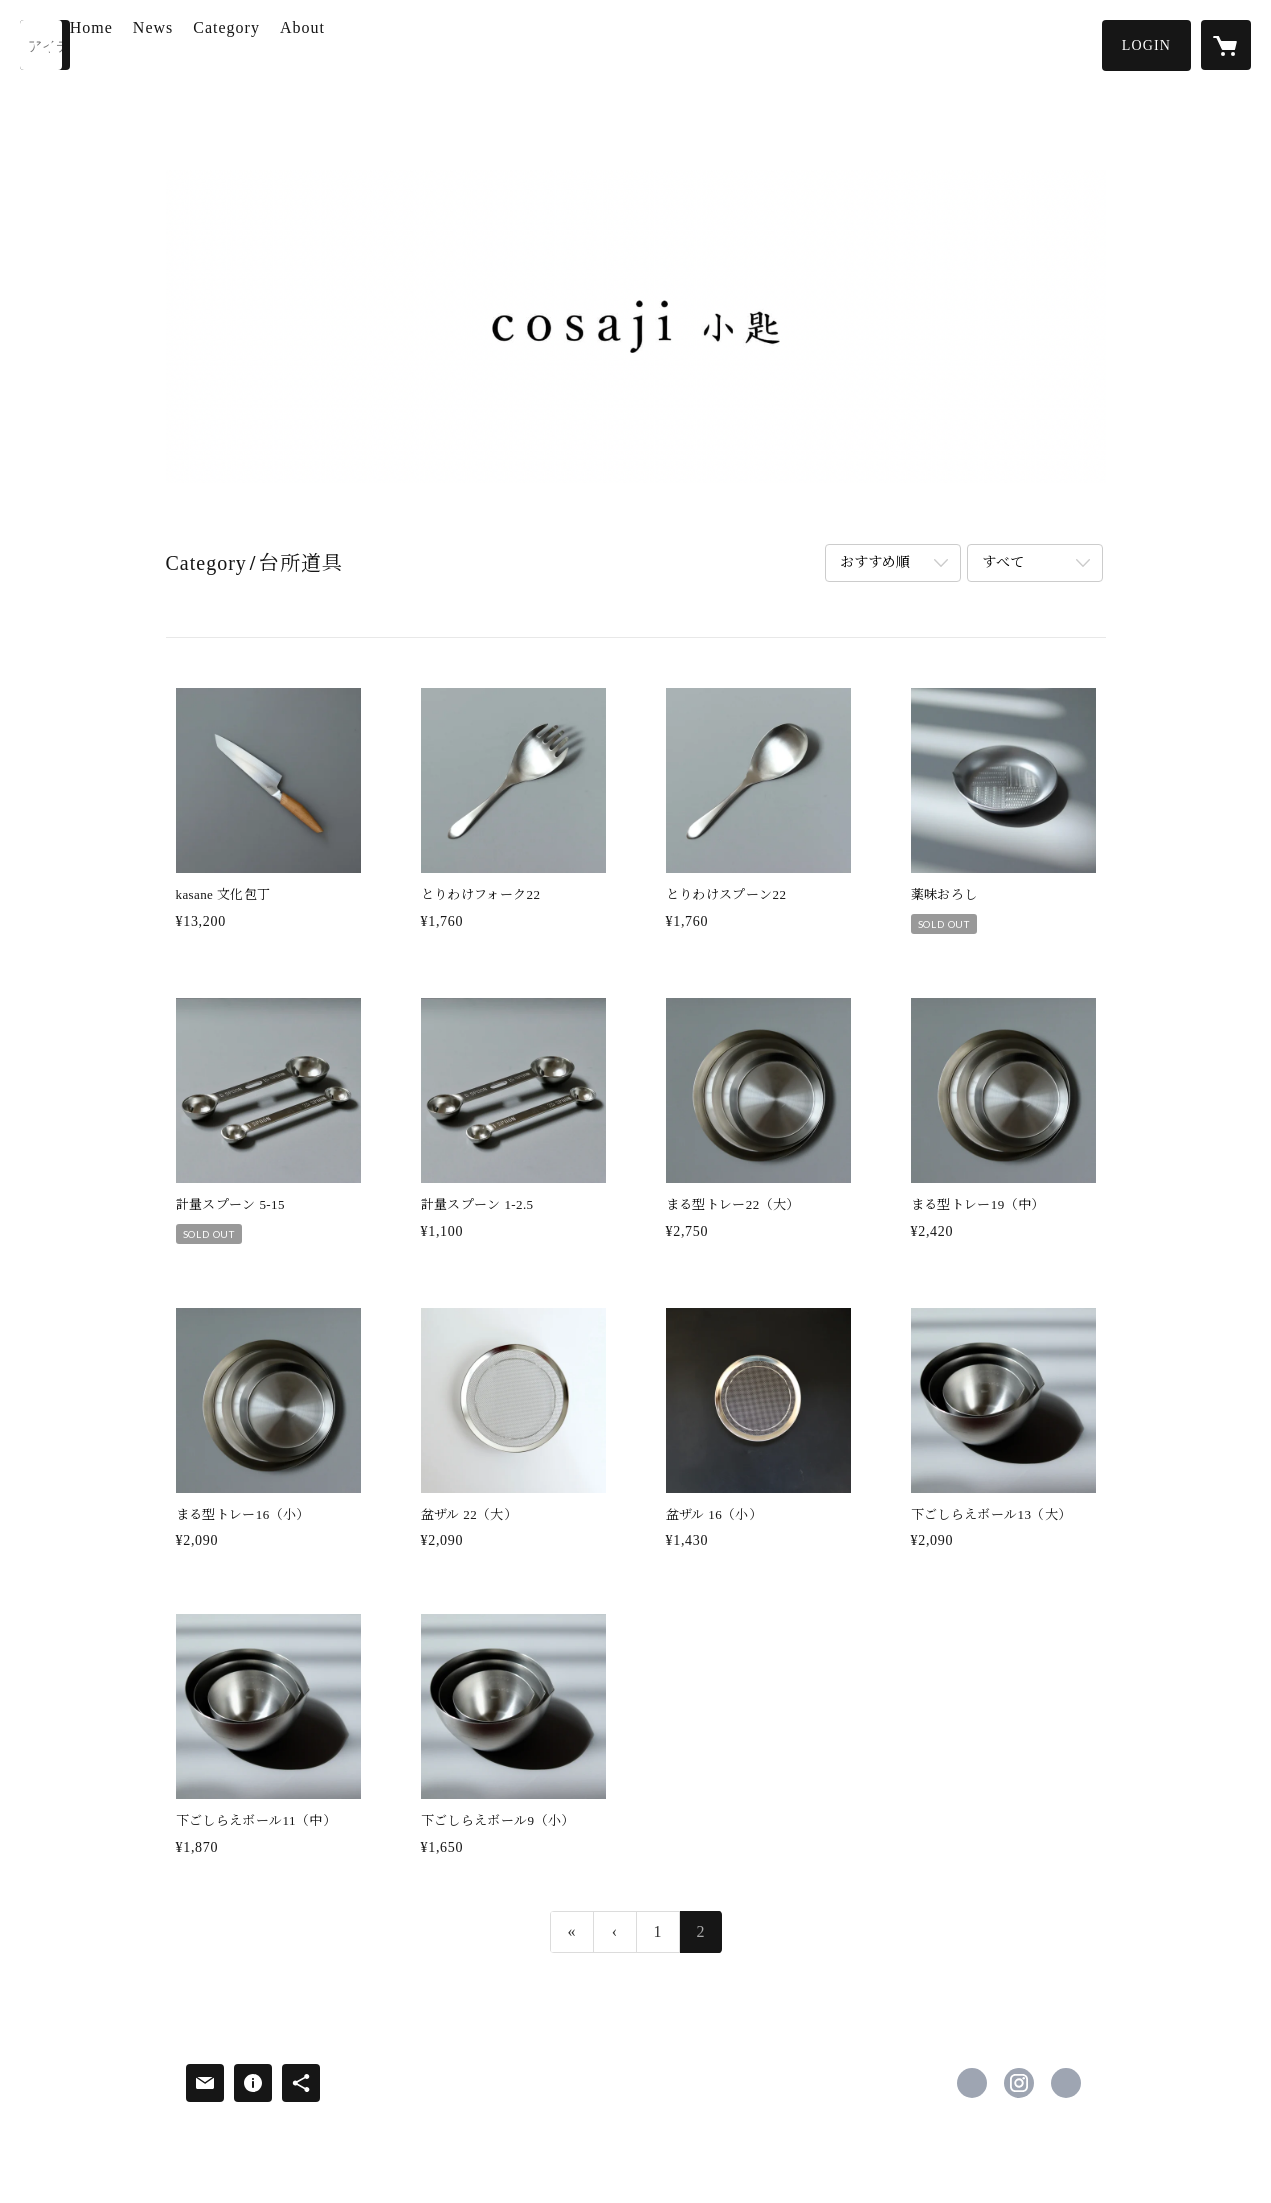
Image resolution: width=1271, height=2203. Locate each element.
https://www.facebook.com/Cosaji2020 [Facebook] (972, 2083)
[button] (1146, 45)
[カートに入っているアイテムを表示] (1226, 45)
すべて (1003, 562)
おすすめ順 (875, 562)
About (362, 43)
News (213, 43)
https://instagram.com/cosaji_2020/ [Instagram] (1019, 2083)
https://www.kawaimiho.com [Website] (1066, 2083)
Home (151, 43)
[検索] (45, 45)
